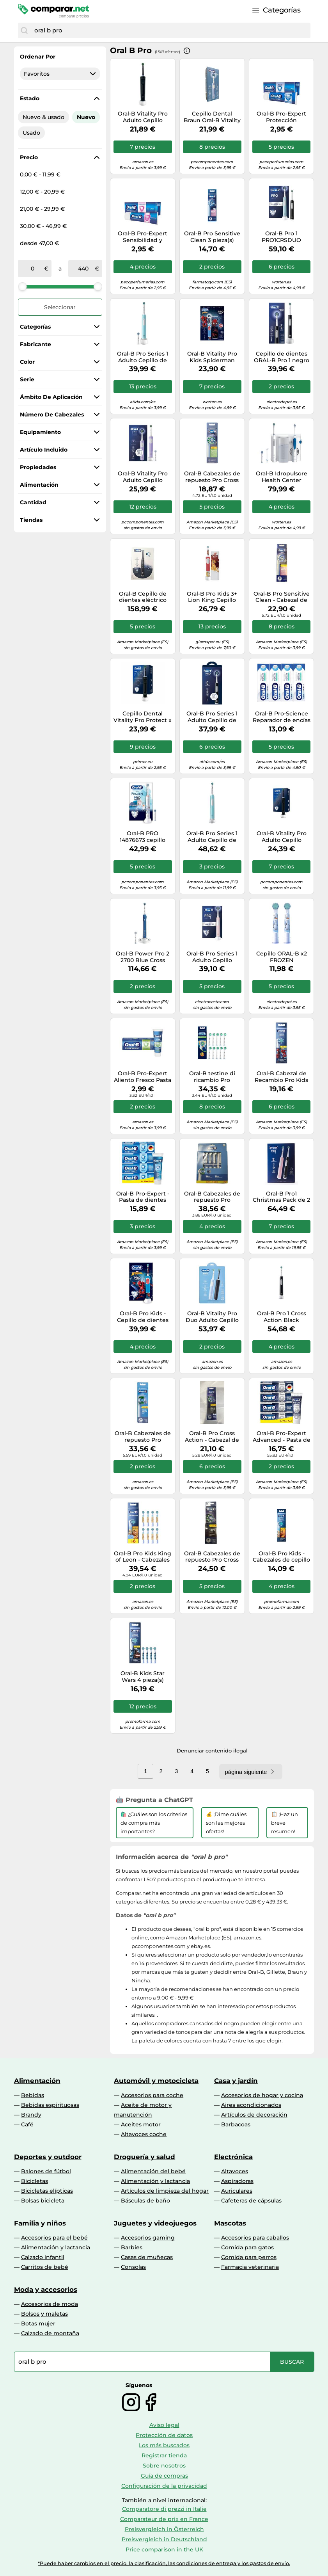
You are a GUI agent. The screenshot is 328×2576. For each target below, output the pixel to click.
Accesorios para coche (152, 2095)
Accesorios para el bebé (54, 2237)
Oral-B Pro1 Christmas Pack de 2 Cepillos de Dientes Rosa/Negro (281, 1197)
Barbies (131, 2247)
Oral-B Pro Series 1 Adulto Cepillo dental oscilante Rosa (212, 957)
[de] (32, 268)
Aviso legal (164, 2424)
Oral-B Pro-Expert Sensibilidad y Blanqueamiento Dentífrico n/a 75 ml (142, 237)
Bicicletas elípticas (47, 2190)
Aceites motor (141, 2124)
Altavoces (234, 2171)
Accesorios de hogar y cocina (262, 2095)
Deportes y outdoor (48, 2157)
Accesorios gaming (148, 2237)
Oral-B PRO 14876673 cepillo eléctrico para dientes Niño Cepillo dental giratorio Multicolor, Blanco (142, 836)
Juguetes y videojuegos (155, 2223)
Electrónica (233, 2157)
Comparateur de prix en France (164, 2519)
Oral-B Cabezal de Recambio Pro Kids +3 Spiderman (281, 1076)
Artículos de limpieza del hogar (165, 2190)
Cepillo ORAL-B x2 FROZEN (281, 957)
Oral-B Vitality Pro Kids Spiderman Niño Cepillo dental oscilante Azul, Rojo (212, 357)
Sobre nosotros (164, 2465)
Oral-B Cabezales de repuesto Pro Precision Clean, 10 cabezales (212, 1197)
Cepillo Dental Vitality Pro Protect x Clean (142, 717)
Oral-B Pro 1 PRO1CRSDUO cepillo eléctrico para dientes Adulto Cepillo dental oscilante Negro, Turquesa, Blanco (281, 237)
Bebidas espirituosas (50, 2104)
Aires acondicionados (251, 2104)
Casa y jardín (236, 2081)
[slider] (22, 286)
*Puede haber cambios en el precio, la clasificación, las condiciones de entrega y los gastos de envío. (164, 2563)
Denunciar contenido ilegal (212, 1750)
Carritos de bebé (44, 2266)
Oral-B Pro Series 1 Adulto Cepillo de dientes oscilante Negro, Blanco (212, 717)
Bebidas (32, 2095)
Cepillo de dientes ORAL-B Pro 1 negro (281, 357)
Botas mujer (38, 2323)
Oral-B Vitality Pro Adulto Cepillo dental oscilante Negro (282, 836)
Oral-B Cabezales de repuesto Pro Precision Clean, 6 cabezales (143, 1436)
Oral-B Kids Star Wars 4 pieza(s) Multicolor (143, 1676)
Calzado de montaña (50, 2333)
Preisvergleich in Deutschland (164, 2539)
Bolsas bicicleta (42, 2200)
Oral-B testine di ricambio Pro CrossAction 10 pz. (212, 1076)
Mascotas (230, 2223)
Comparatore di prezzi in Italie (164, 2508)
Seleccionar (60, 307)
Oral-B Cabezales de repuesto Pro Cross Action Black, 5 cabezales (212, 1557)
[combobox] (170, 30)
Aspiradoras (237, 2181)
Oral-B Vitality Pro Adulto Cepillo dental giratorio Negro (143, 117)
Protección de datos (164, 2435)
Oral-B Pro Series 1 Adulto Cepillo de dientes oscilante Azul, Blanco (142, 357)
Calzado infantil (42, 2257)
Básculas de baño (145, 2200)
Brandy (31, 2114)
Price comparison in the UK (164, 2549)
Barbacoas (235, 2124)
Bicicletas (34, 2181)
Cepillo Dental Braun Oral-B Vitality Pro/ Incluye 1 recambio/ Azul (212, 117)
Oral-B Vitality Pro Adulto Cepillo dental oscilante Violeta (143, 477)
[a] (83, 268)
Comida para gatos (247, 2247)
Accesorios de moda (49, 2303)
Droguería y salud (144, 2157)
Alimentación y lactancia (155, 2181)
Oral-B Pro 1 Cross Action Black (281, 1317)
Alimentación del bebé (153, 2171)
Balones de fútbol (46, 2171)
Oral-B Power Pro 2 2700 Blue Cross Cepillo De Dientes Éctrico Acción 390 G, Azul (142, 957)
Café (27, 2124)
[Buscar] (24, 30)
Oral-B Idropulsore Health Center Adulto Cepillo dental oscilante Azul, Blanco (281, 477)
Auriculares (236, 2190)
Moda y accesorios (45, 2289)
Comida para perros (249, 2257)
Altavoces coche (144, 2134)
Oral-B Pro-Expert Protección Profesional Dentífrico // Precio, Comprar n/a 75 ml (281, 117)
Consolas (133, 2266)
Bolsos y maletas (44, 2313)
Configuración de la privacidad (164, 2485)
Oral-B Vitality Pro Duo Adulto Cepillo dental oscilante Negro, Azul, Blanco (212, 1317)
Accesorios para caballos (255, 2237)
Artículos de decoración (254, 2114)
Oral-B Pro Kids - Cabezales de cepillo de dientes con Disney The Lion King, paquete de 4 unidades (281, 1557)
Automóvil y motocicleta (156, 2081)
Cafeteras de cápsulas (251, 2200)
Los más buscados (164, 2445)
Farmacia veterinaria (250, 2266)
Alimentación (37, 2081)
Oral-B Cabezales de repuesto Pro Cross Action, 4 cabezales (212, 477)
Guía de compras (164, 2475)
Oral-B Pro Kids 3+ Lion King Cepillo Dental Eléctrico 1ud (212, 597)
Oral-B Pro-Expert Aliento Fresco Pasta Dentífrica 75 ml (142, 1076)
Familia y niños (40, 2223)
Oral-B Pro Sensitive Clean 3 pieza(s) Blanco (212, 237)
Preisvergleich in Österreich (164, 2529)
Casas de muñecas (147, 2257)
